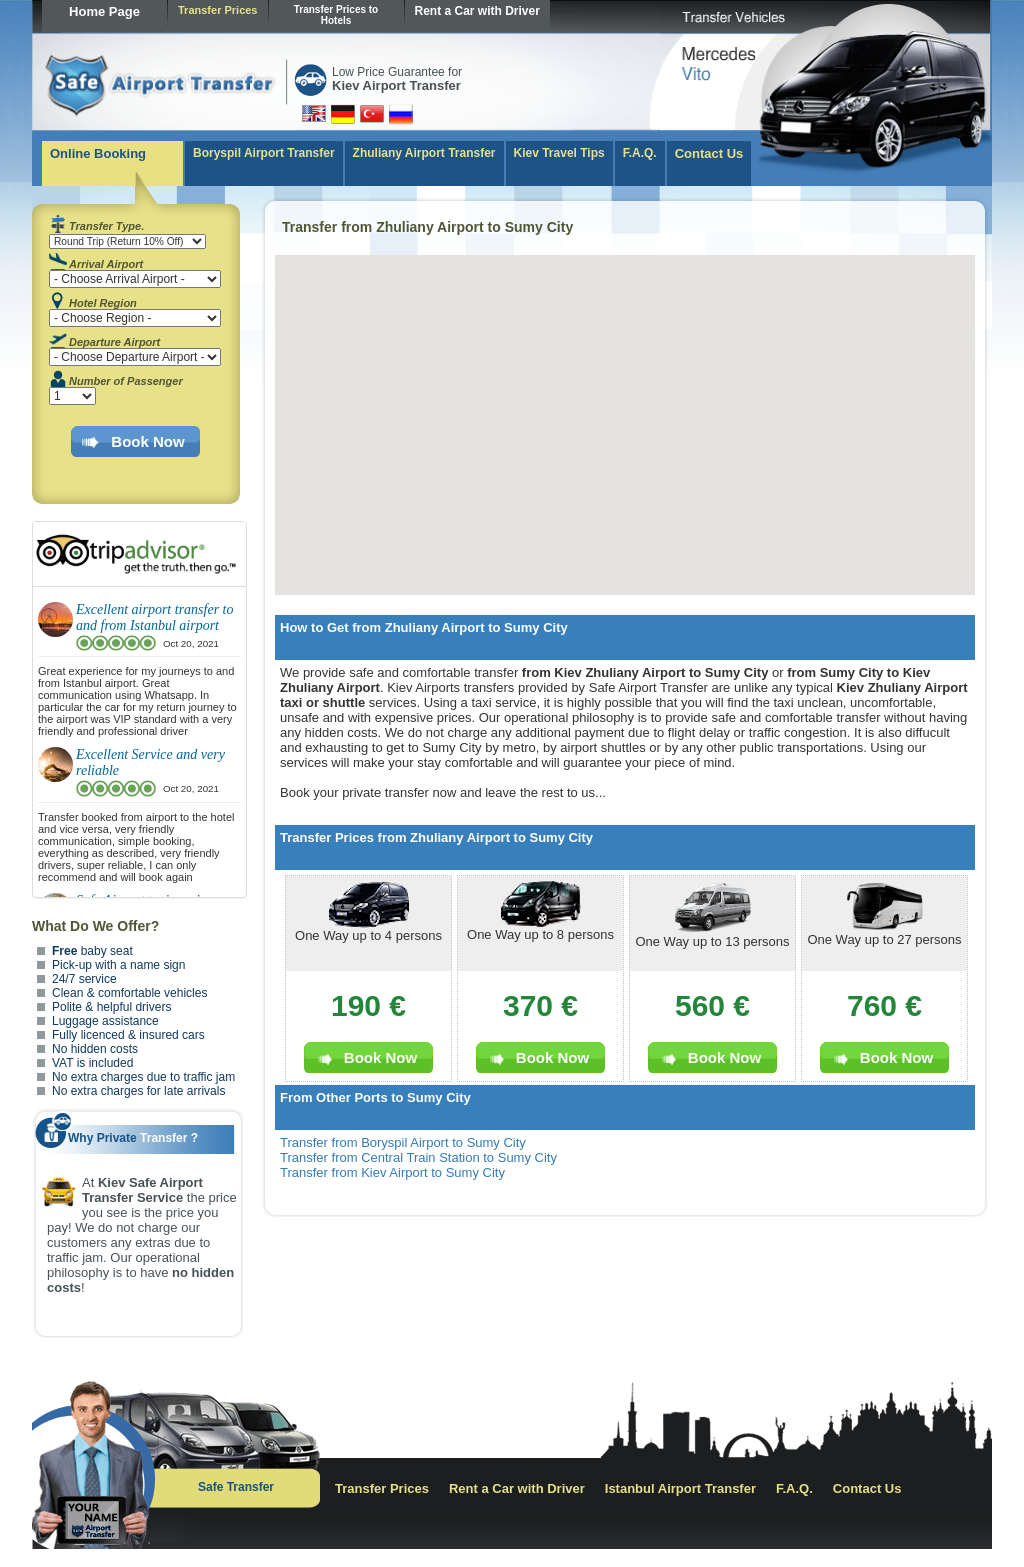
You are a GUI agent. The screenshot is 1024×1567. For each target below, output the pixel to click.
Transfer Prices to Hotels (336, 15)
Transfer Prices (218, 10)
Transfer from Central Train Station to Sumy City (418, 1157)
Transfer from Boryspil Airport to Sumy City (403, 1142)
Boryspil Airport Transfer (264, 153)
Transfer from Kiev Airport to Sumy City (392, 1172)
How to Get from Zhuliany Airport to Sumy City (424, 627)
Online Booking (98, 153)
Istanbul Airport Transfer (680, 1488)
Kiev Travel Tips (559, 153)
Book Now (147, 441)
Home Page (104, 11)
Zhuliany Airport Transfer (424, 153)
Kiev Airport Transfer (396, 85)
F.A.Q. (640, 153)
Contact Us (709, 153)
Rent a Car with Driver (477, 11)
